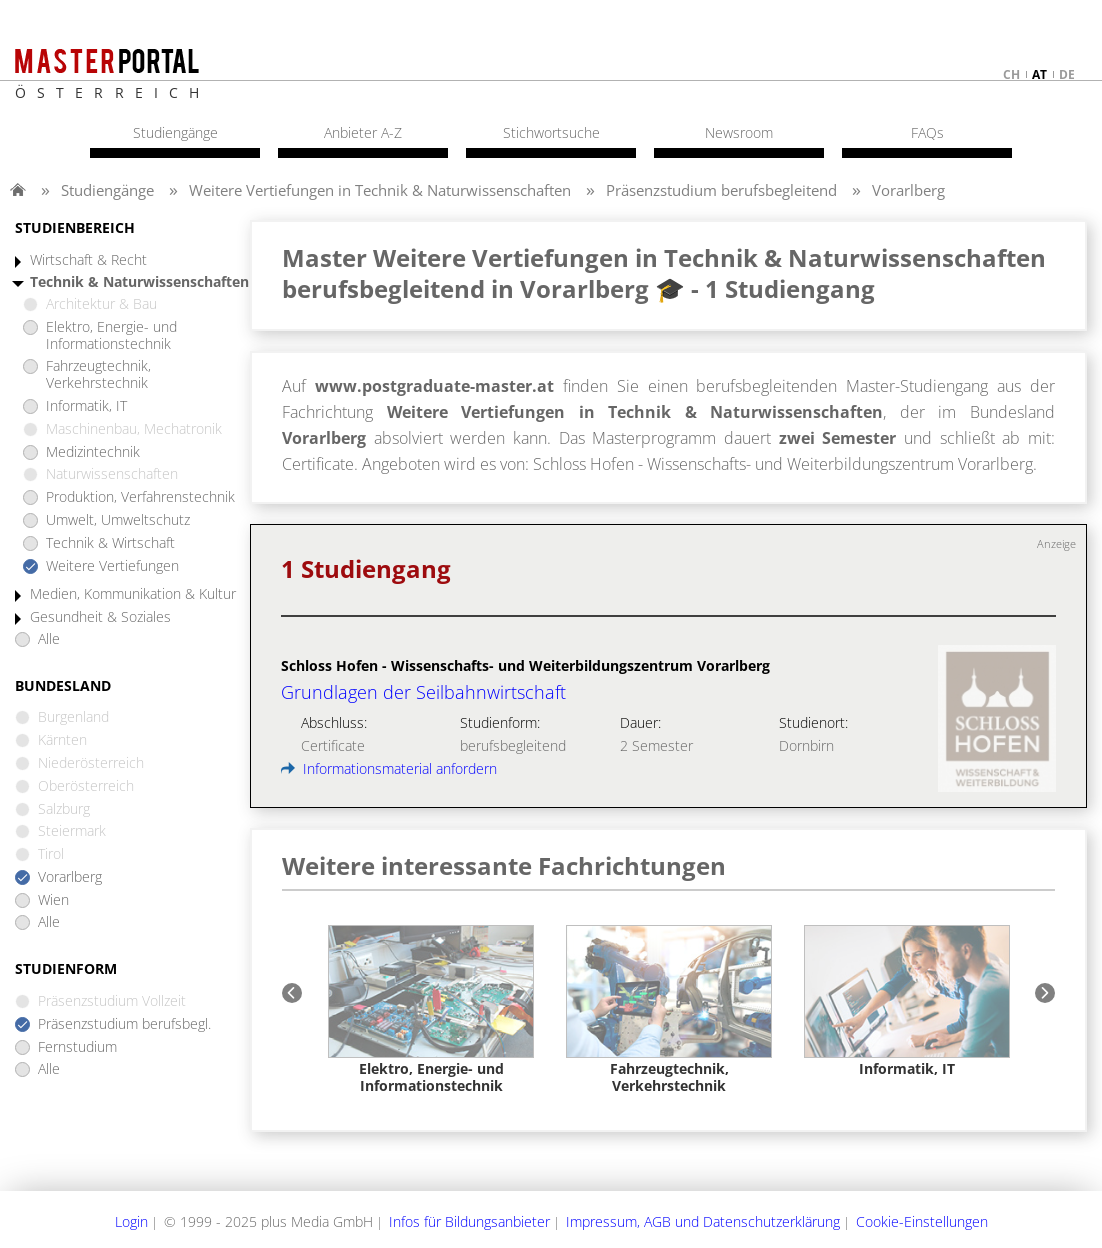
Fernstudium (77, 1047)
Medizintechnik (93, 452)
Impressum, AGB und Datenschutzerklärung (703, 1221)
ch (1011, 74)
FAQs (927, 133)
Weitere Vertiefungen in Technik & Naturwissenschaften (380, 190)
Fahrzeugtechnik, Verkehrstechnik (98, 375)
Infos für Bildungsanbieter (469, 1221)
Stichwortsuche (551, 133)
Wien (53, 900)
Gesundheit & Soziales (100, 617)
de (1067, 74)
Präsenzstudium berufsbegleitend (721, 190)
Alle (49, 639)
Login (131, 1221)
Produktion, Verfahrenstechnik (140, 497)
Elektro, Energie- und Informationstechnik (111, 336)
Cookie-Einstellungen (922, 1221)
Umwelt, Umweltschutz (118, 520)
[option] (431, 1009)
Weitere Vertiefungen (112, 566)
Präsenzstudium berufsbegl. (124, 1024)
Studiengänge (107, 190)
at (1039, 74)
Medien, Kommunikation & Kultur (133, 594)
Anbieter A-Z (363, 133)
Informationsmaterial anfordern (389, 768)
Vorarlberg (908, 190)
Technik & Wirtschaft (110, 543)
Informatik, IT (86, 406)
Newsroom (739, 133)
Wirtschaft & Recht (88, 260)
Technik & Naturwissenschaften (139, 282)
